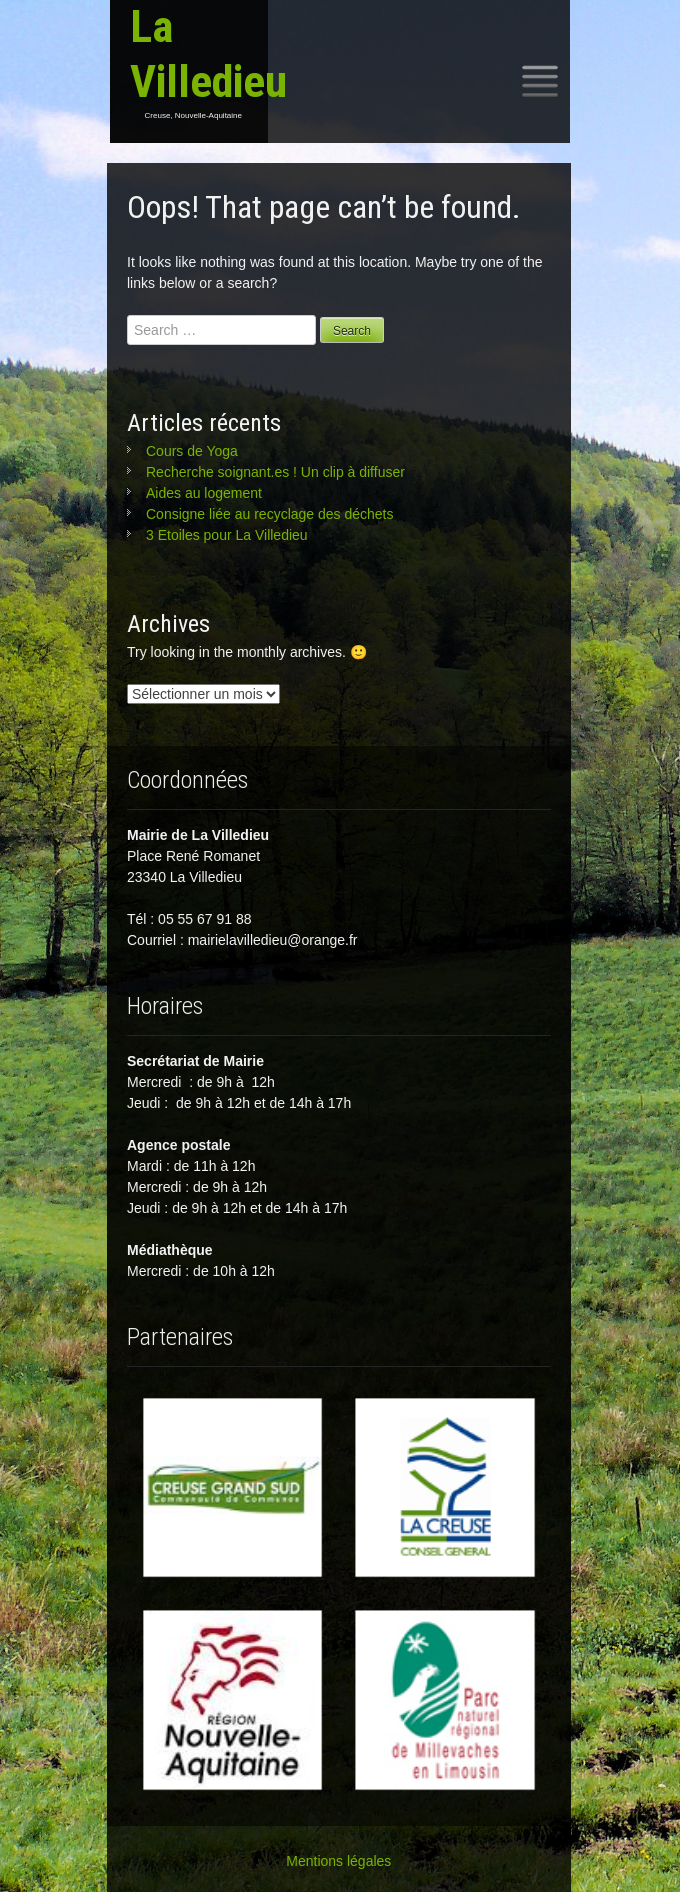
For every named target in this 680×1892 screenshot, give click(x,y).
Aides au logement (204, 493)
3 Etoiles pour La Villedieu (227, 535)
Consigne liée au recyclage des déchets (270, 514)
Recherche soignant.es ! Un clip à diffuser (275, 472)
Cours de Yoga (192, 451)
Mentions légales (338, 1861)
